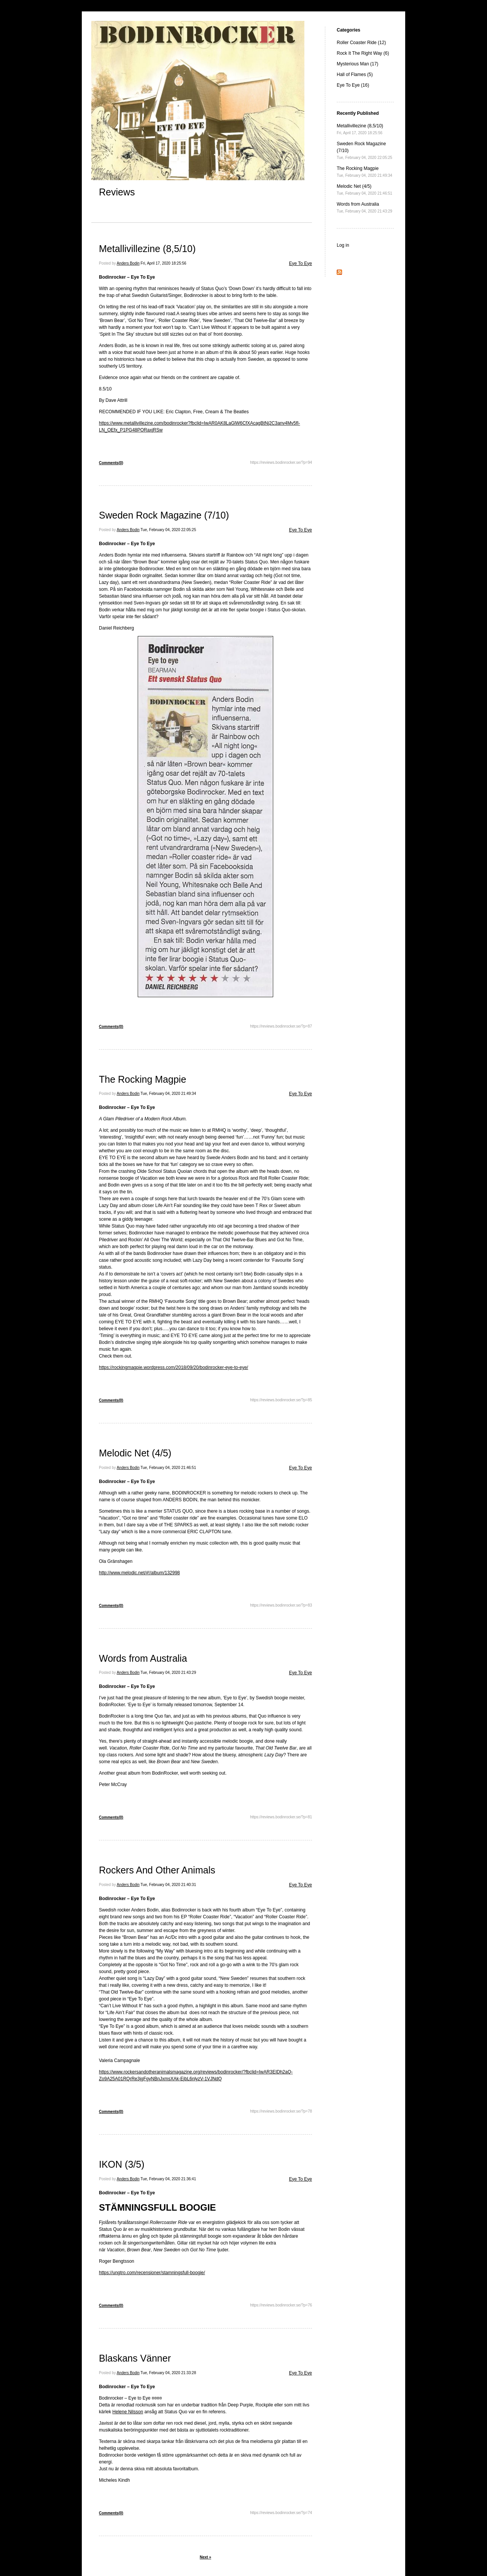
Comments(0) (111, 463)
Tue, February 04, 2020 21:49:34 (168, 1093)
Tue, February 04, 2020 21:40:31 (168, 1885)
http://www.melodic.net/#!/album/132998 (139, 1572)
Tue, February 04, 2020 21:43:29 (168, 1672)
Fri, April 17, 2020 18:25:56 (163, 263)
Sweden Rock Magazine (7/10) (164, 515)
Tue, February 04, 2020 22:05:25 (168, 530)
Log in (343, 245)
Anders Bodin (128, 263)
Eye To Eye (300, 263)
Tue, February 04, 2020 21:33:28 (168, 2373)
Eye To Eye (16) (353, 85)
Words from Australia (143, 1658)
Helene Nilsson (127, 2411)
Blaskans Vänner (135, 2358)
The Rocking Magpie (142, 1079)
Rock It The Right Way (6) (363, 53)
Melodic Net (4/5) (135, 1453)
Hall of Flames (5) (355, 74)
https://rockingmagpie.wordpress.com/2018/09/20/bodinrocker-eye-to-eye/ (173, 1367)
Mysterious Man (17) (357, 64)
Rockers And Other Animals (157, 1870)
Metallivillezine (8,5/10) (147, 248)
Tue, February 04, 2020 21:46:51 (168, 1468)
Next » (205, 2557)
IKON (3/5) (121, 2164)
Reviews (117, 192)
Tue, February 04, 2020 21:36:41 (168, 2179)
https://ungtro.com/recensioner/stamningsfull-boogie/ (152, 2272)
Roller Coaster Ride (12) (361, 42)
